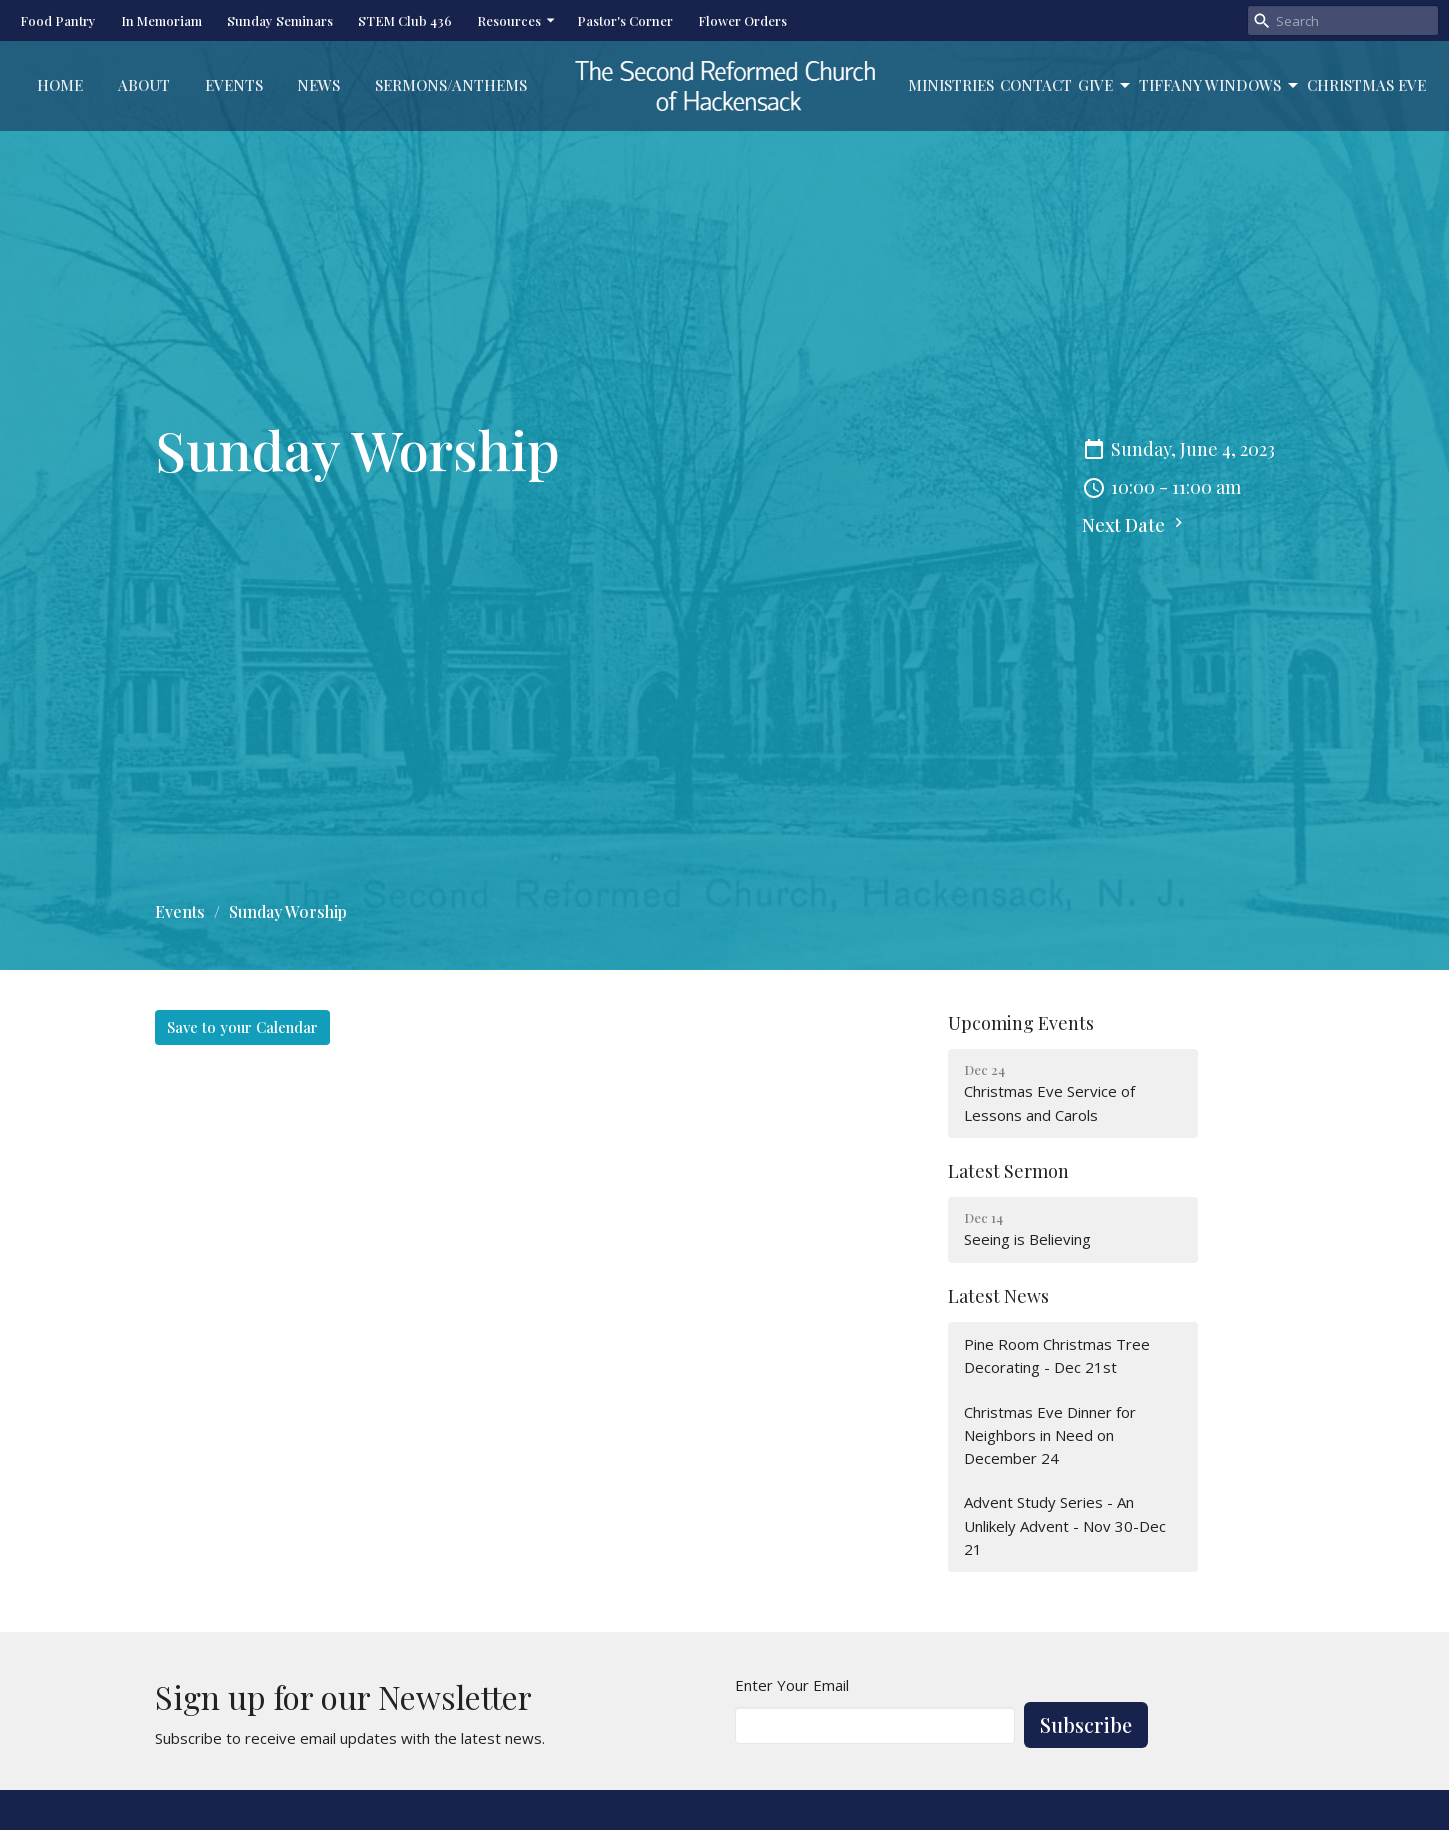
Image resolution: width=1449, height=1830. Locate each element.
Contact (1036, 85)
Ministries (951, 85)
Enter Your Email (792, 1685)
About (144, 85)
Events (234, 85)
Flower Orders (742, 20)
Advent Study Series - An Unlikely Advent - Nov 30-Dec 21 (1065, 1525)
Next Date (1135, 525)
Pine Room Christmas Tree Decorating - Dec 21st (1057, 1355)
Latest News (998, 1296)
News (318, 85)
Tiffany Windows (1220, 85)
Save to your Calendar (242, 1027)
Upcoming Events (1021, 1023)
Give (1105, 85)
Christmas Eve (1366, 85)
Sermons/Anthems (451, 85)
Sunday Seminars (280, 20)
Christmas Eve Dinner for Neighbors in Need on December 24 (1050, 1435)
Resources (517, 20)
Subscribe (1086, 1724)
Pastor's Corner (625, 20)
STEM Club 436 (405, 20)
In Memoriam (161, 20)
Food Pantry (58, 20)
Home (60, 85)
